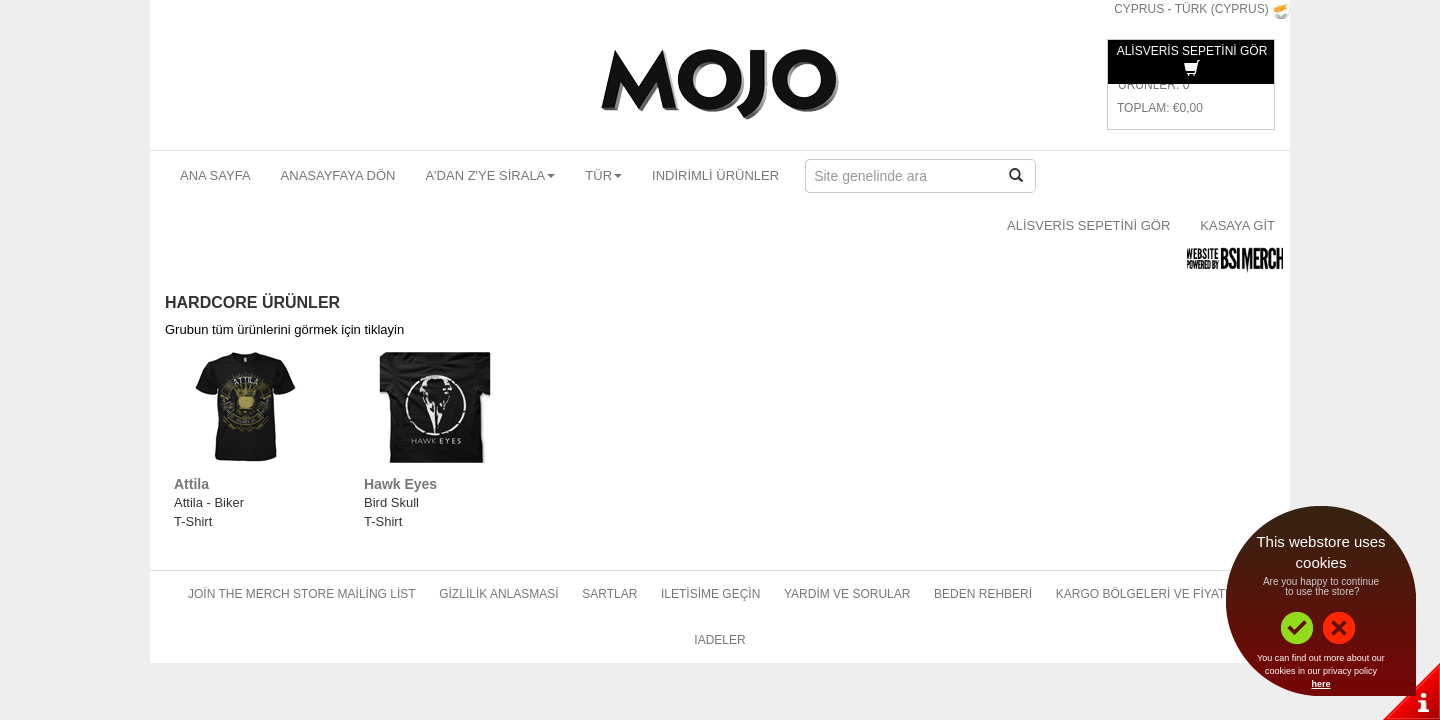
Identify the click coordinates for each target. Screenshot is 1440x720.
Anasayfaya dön (338, 175)
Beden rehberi (983, 594)
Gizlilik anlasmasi (498, 594)
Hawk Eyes (400, 484)
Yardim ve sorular (847, 594)
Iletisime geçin (710, 594)
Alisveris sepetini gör (1088, 225)
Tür (603, 175)
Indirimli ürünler (715, 175)
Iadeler (719, 640)
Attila (191, 484)
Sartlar (609, 594)
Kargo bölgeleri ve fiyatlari (1154, 594)
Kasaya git (1237, 225)
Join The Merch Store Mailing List (302, 594)
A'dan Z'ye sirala (490, 175)
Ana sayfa (215, 175)
